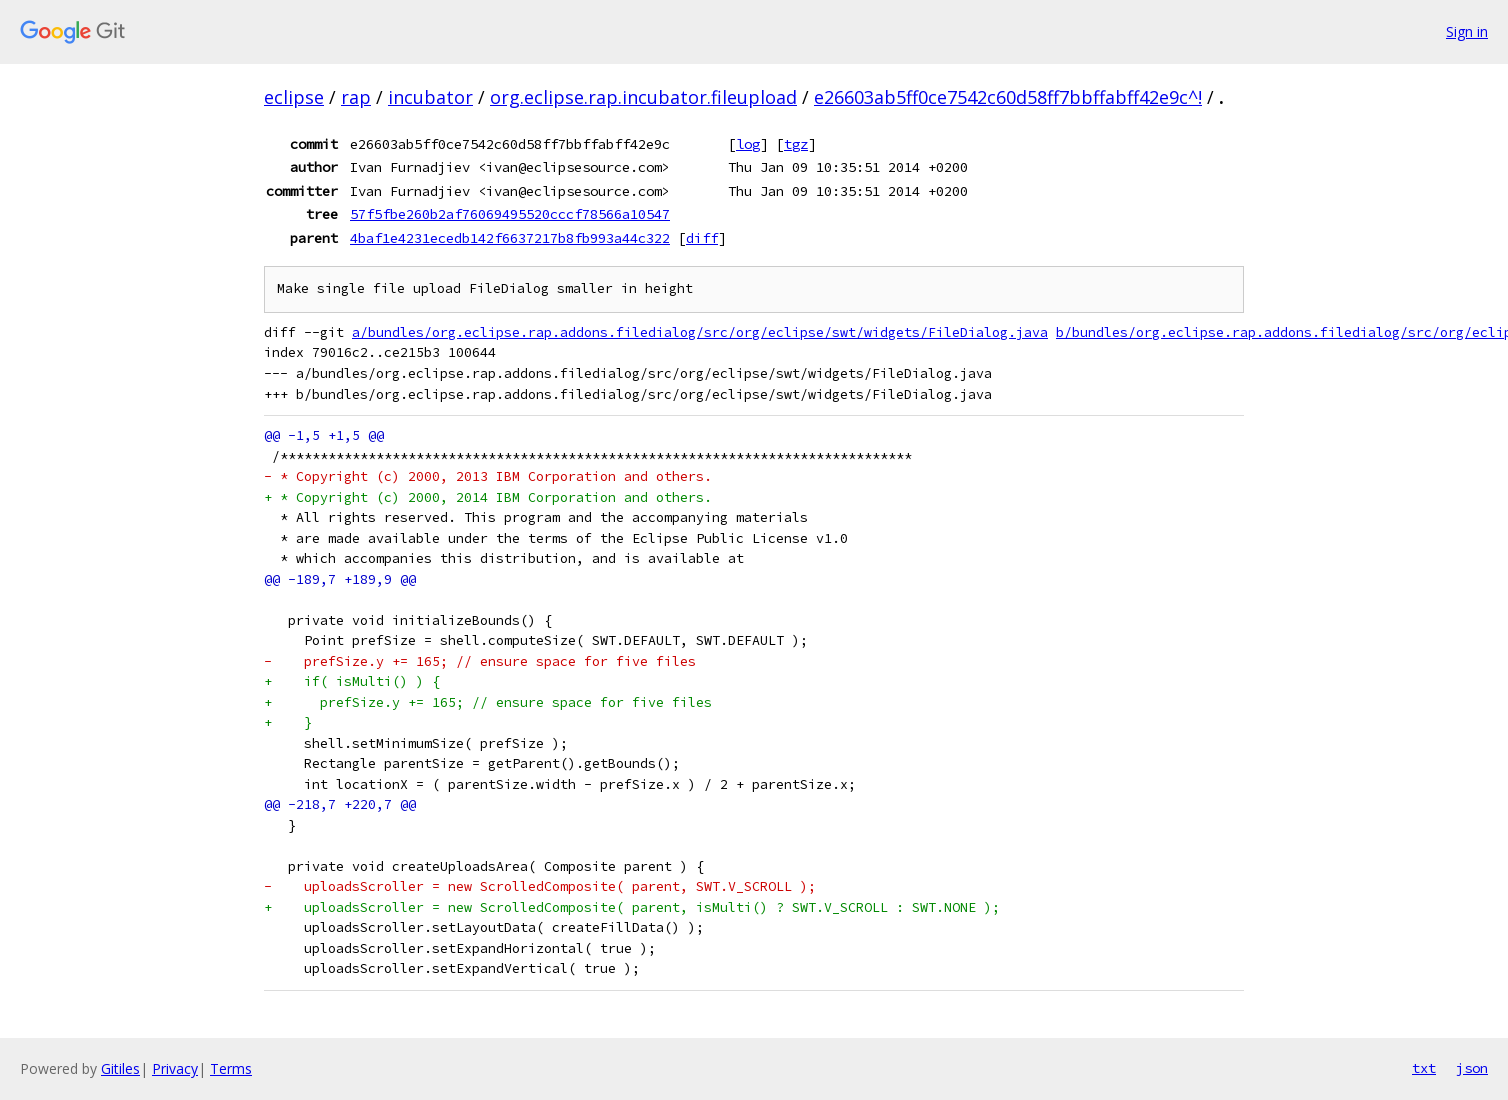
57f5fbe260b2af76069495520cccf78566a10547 (510, 214)
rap (356, 97)
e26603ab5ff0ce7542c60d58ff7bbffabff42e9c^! (1008, 97)
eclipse (294, 97)
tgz (796, 144)
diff (702, 238)
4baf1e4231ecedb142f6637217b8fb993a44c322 (510, 238)
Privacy (175, 1068)
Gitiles (120, 1068)
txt (1424, 1068)
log (748, 144)
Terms (231, 1068)
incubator (430, 97)
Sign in (1467, 31)
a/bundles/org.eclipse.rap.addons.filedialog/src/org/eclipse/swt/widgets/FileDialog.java (700, 332)
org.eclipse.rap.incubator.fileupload (643, 97)
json (1472, 1068)
